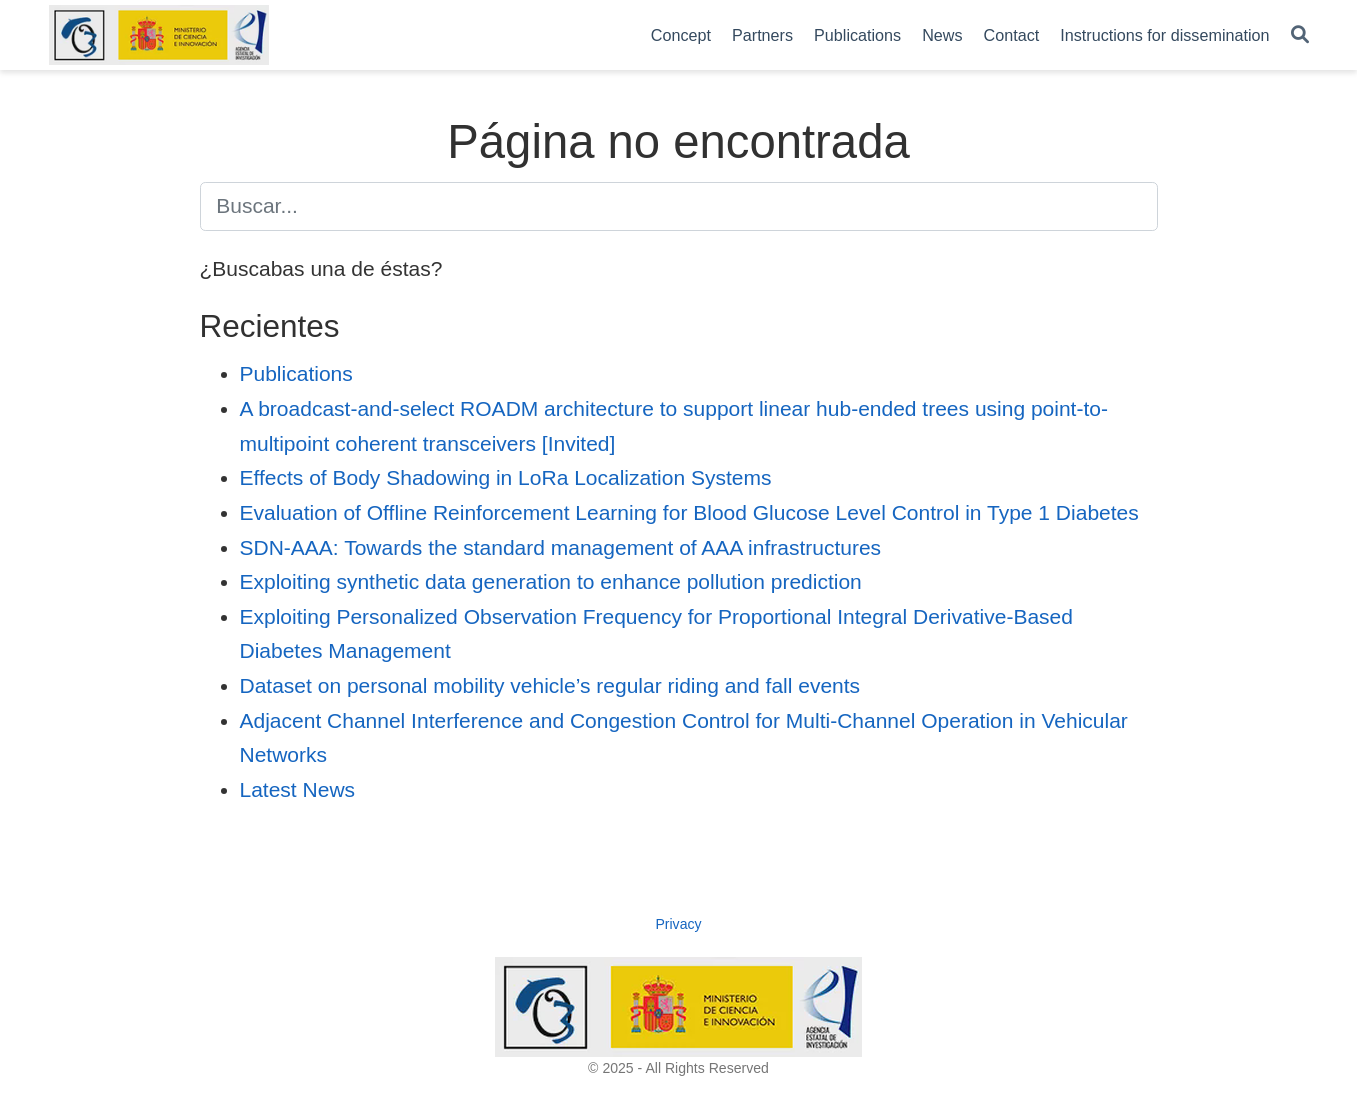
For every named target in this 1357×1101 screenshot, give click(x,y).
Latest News (298, 789)
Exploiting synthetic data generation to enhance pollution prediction (551, 581)
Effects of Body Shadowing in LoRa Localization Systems (506, 477)
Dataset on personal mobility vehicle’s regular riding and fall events (550, 685)
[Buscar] (1300, 35)
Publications (296, 373)
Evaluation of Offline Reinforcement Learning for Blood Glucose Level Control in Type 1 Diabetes (689, 512)
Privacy (678, 924)
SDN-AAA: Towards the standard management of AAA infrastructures (561, 547)
